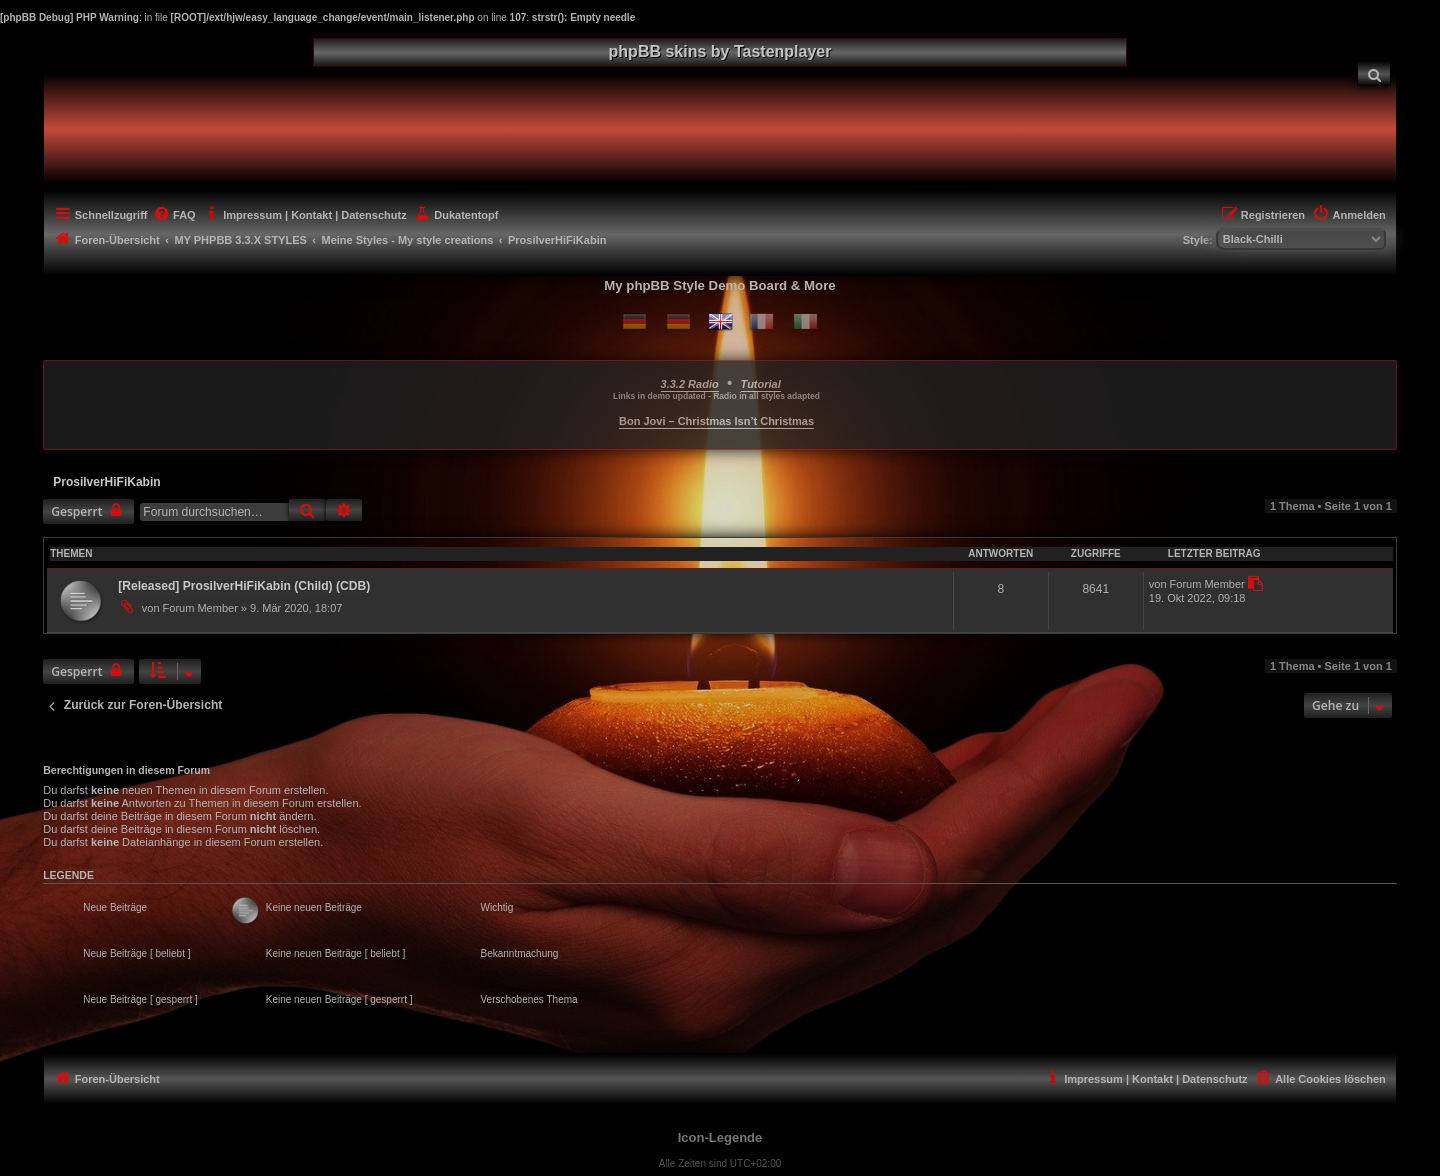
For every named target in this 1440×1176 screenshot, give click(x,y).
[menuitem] (1374, 73)
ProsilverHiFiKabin (106, 482)
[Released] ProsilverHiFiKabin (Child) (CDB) (244, 586)
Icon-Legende (720, 1137)
